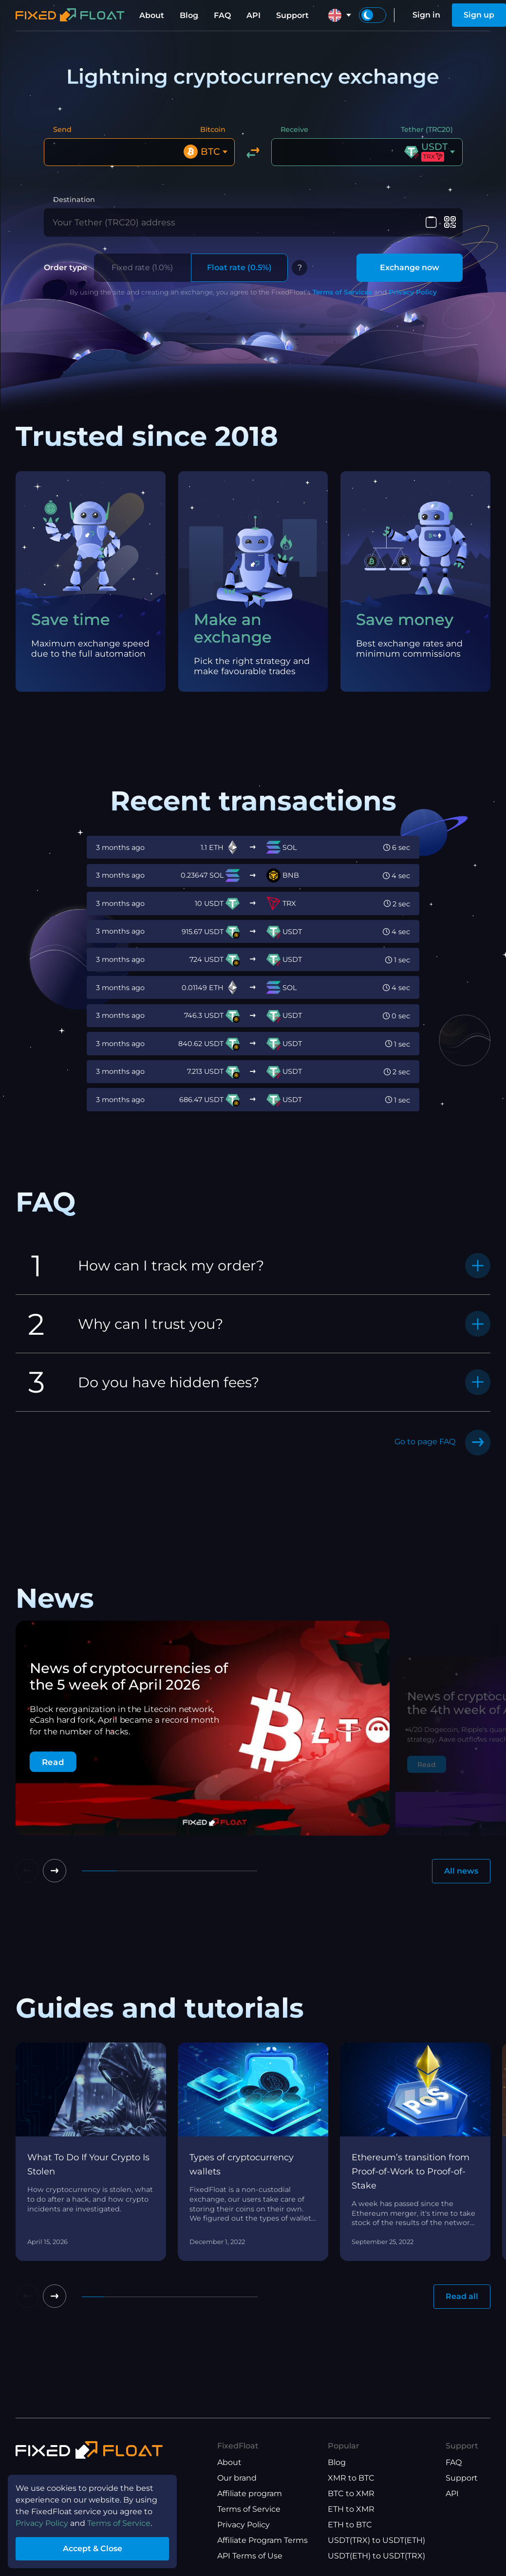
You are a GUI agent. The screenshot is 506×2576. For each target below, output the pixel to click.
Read (53, 1761)
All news (461, 1871)
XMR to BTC (351, 2478)
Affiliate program (249, 2493)
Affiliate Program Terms (262, 2540)
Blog (189, 15)
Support (292, 15)
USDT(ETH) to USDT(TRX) (376, 2555)
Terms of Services (342, 292)
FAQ (222, 15)
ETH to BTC (350, 2524)
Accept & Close (92, 2548)
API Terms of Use (249, 2555)
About (151, 15)
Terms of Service (249, 2509)
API (253, 15)
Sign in (426, 14)
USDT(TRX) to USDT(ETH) (376, 2540)
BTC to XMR (351, 2493)
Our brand (237, 2478)
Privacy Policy (413, 292)
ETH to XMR (351, 2509)
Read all (462, 2296)
